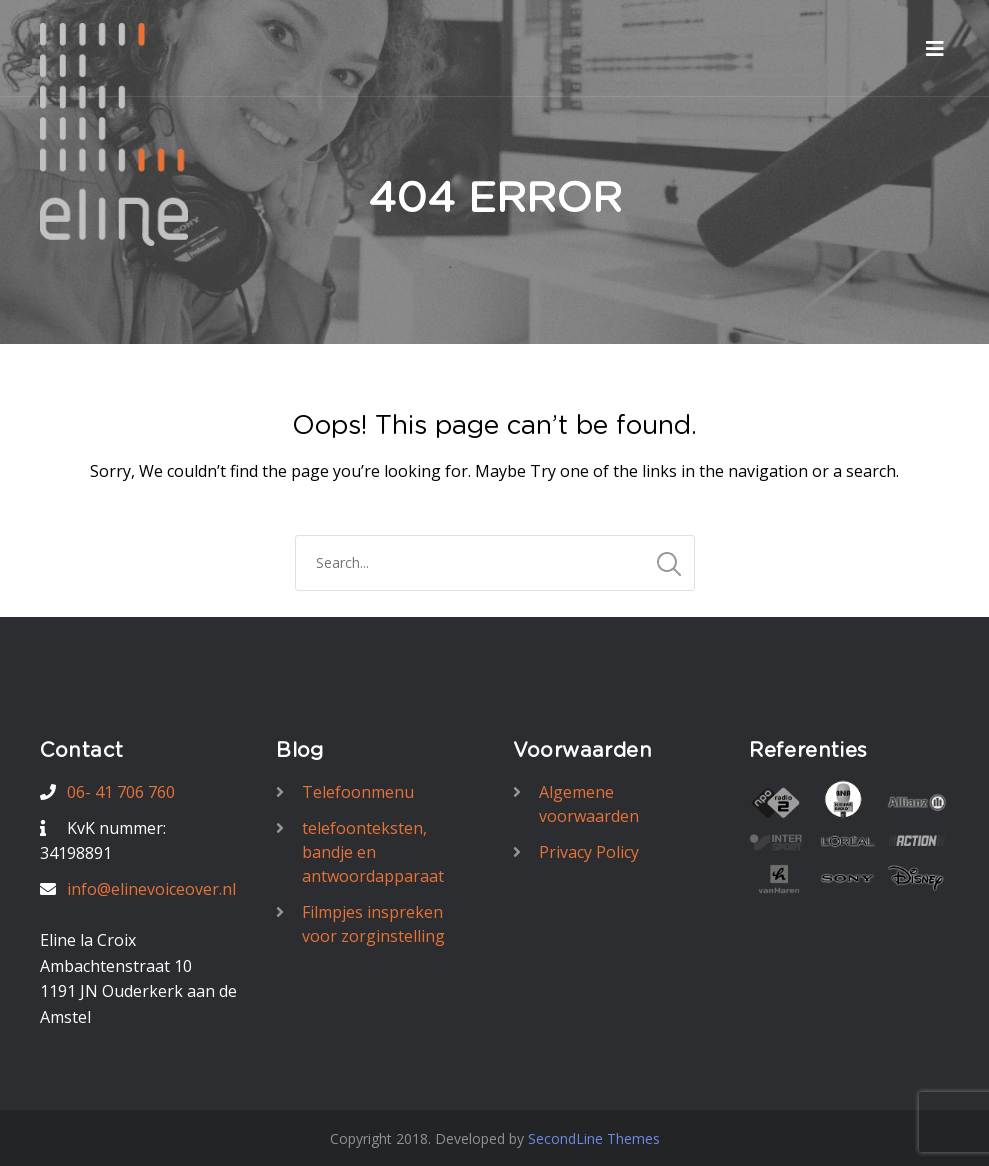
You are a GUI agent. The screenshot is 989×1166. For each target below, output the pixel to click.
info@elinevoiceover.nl (151, 889)
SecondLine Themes (594, 1138)
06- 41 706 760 (121, 792)
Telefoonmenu (358, 792)
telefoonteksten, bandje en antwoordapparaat (373, 852)
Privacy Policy (589, 852)
